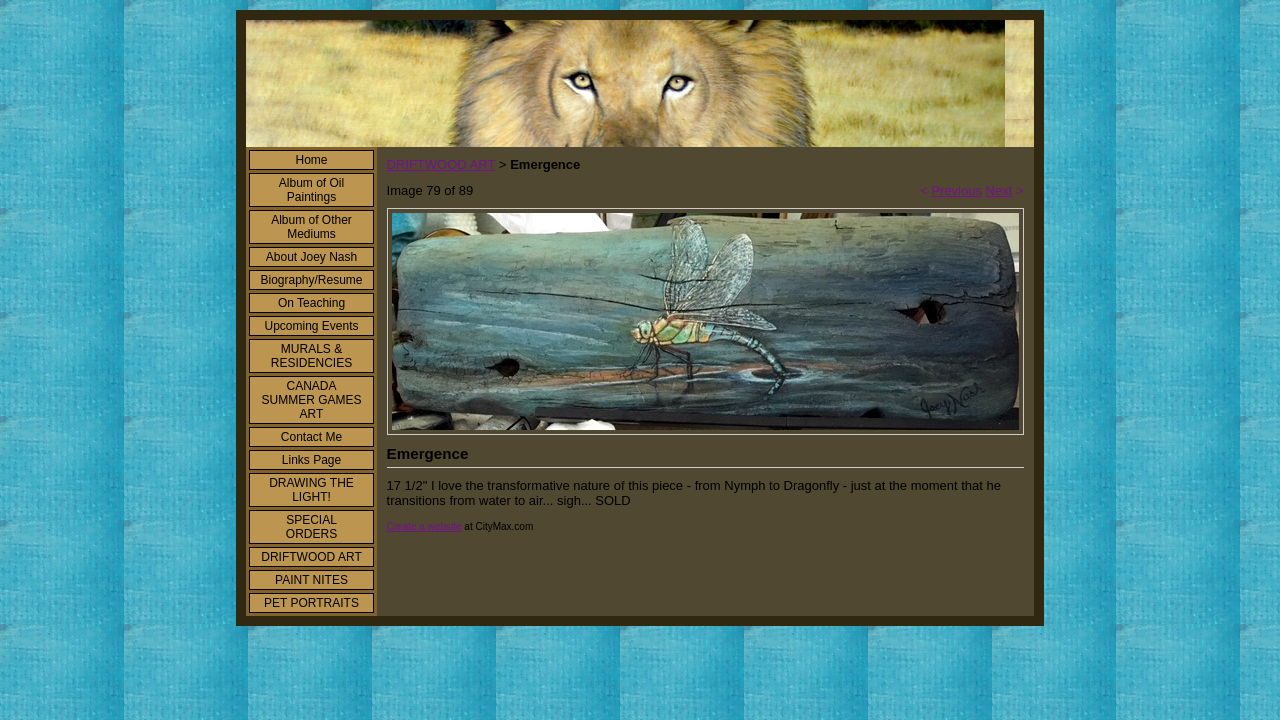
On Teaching (311, 303)
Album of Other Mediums (311, 227)
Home (311, 160)
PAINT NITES (311, 580)
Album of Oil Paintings (311, 190)
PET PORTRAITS (311, 603)
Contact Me (311, 437)
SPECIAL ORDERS (311, 527)
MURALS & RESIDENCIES (311, 356)
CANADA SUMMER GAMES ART (311, 400)
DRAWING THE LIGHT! (311, 490)
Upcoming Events (311, 326)
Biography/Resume (311, 280)
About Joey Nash (311, 257)
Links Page (311, 460)
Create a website (424, 526)
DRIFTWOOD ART (311, 557)
